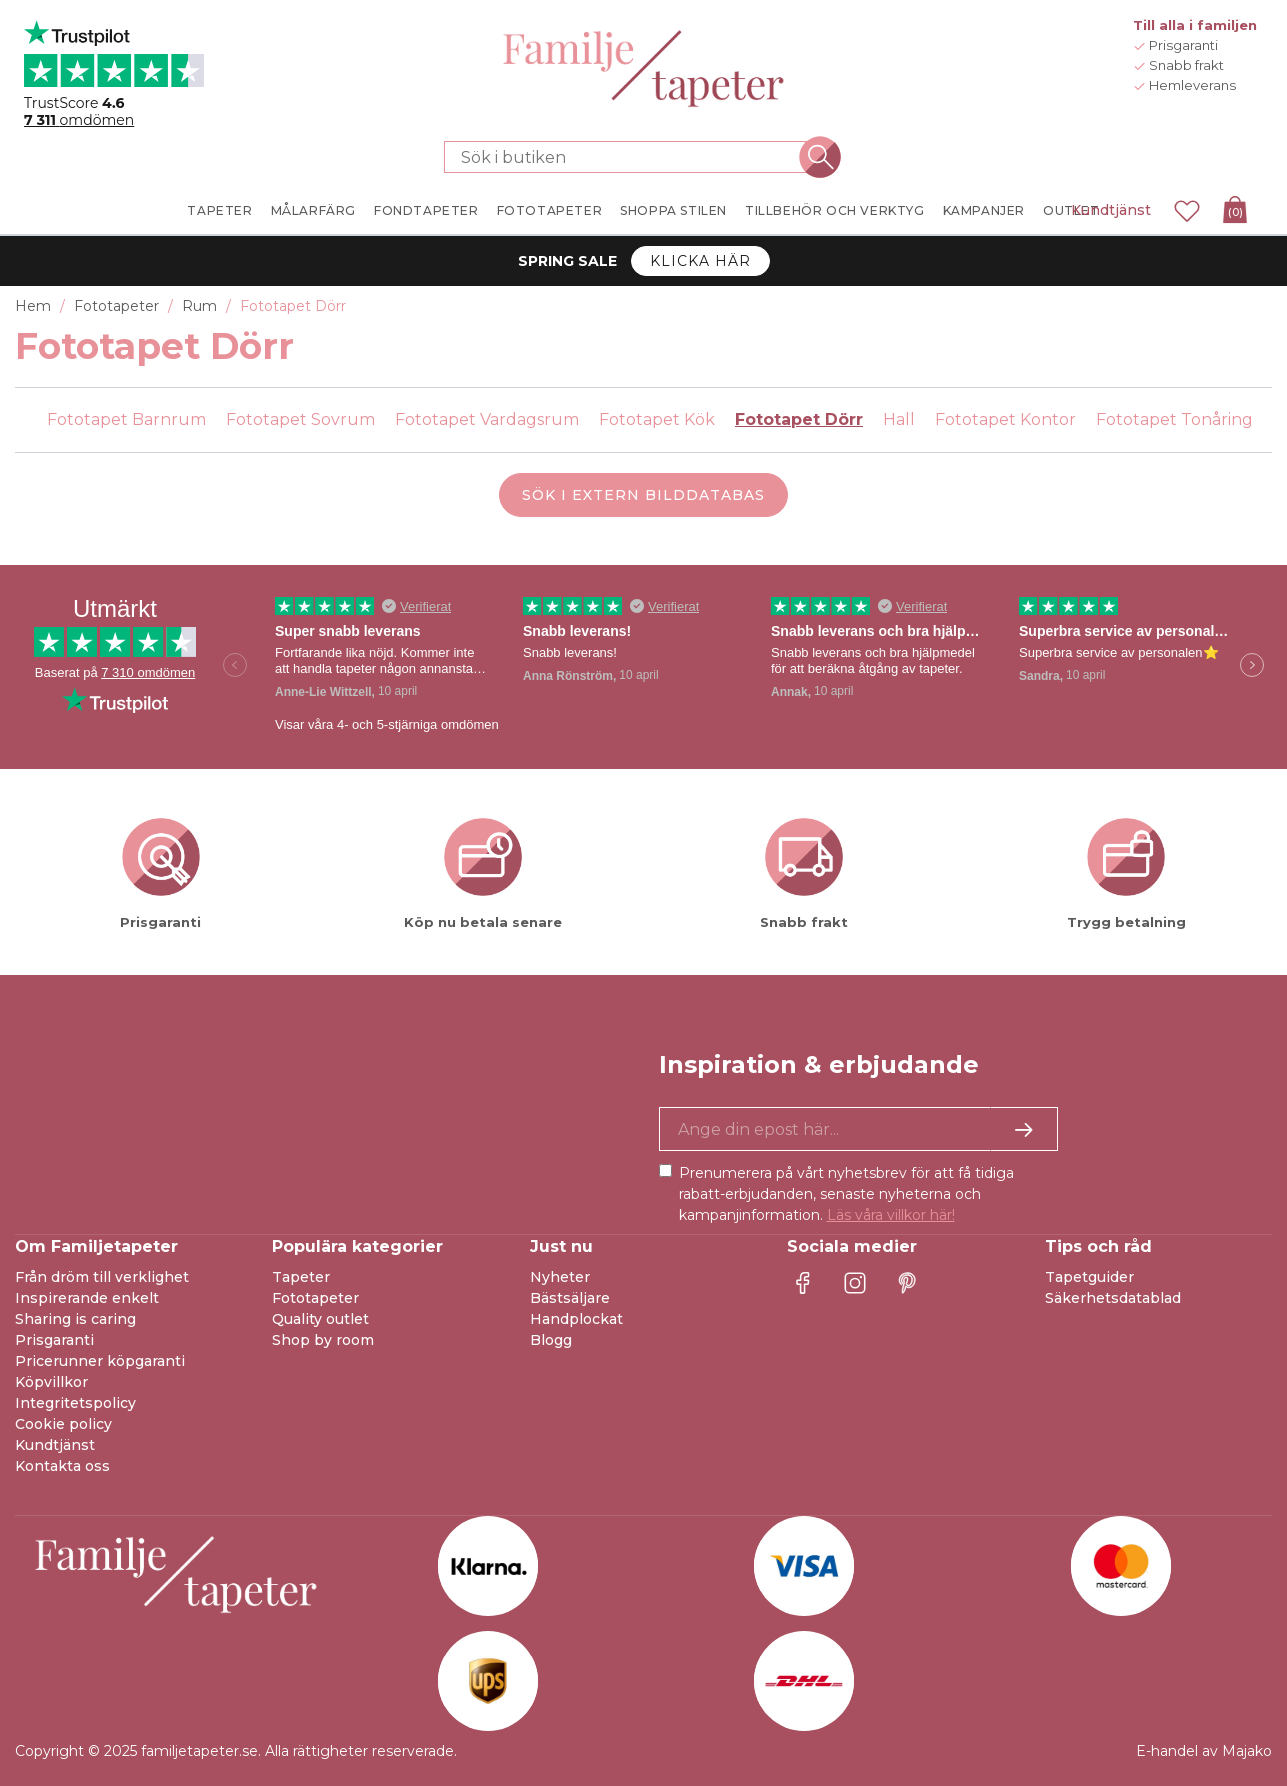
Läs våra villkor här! (891, 1215)
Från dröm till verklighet (102, 1277)
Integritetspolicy (75, 1403)
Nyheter (560, 1277)
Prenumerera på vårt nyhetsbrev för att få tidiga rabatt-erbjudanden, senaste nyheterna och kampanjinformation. (846, 1194)
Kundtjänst (1111, 210)
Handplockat (576, 1319)
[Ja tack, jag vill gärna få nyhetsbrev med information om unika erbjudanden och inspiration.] (858, 1129)
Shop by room (323, 1340)
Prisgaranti (54, 1340)
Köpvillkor (51, 1382)
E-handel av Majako (1204, 1751)
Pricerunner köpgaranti (100, 1361)
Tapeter (301, 1277)
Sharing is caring (75, 1319)
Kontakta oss (62, 1466)
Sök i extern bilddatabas (643, 495)
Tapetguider (1089, 1277)
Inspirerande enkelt (87, 1298)
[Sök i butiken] (632, 157)
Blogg (551, 1340)
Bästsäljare (570, 1298)
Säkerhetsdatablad (1113, 1298)
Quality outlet (320, 1319)
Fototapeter (315, 1298)
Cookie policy (63, 1424)
